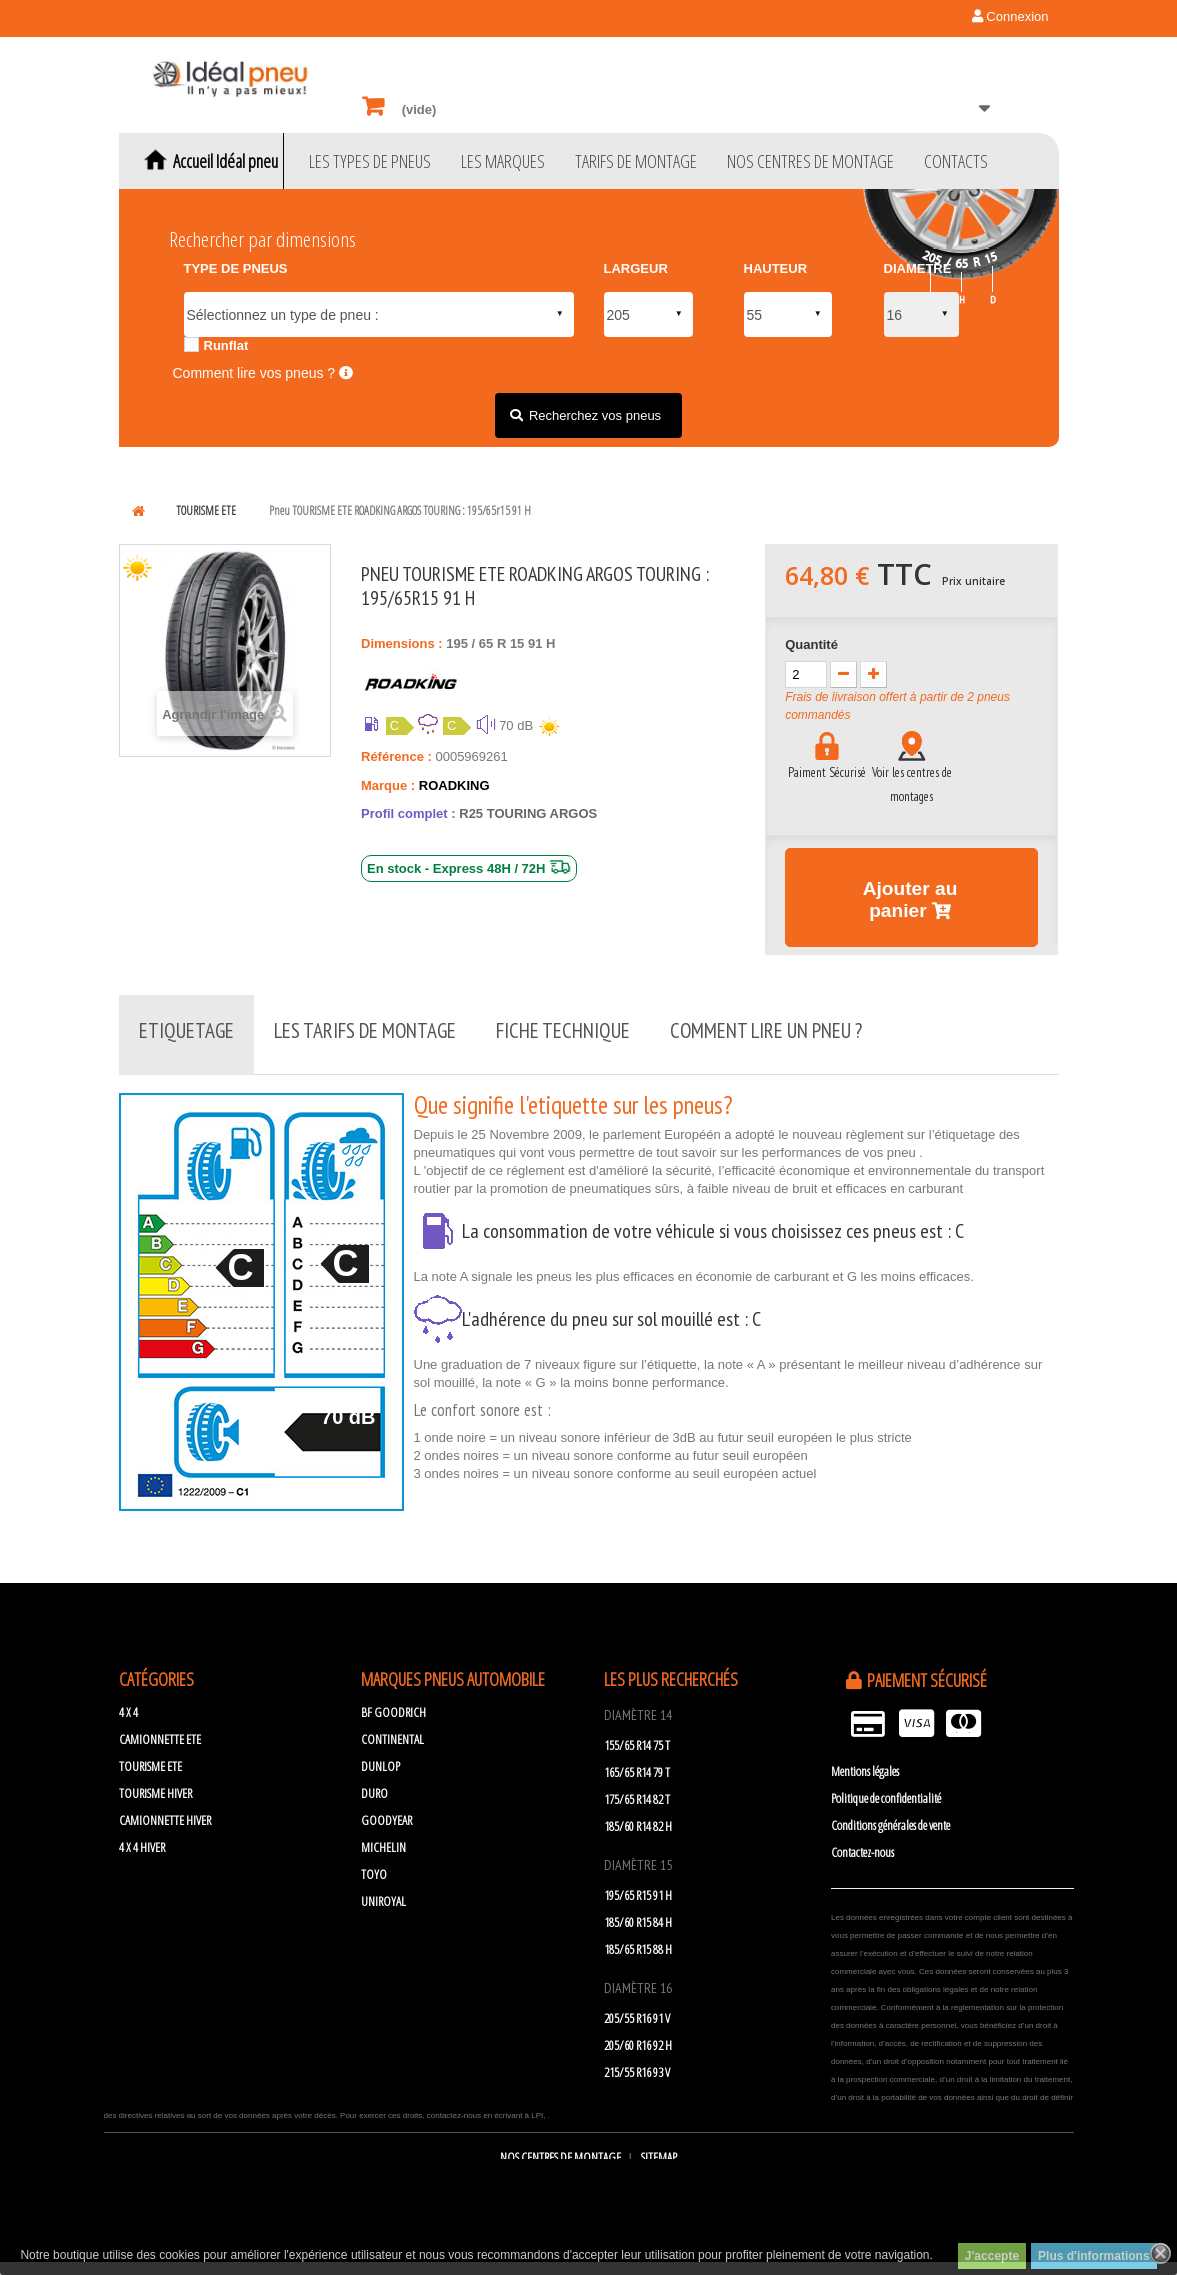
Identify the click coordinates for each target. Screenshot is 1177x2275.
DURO (374, 1784)
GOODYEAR (386, 1811)
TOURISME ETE (150, 1757)
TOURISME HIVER (155, 1784)
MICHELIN (383, 1838)
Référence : (396, 756)
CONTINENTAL (392, 1730)
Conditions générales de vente (890, 1816)
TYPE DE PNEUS (236, 268)
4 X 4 (128, 1703)
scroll (1107, 2205)
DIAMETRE (918, 268)
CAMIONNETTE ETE (160, 1730)
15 (519, 643)
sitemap (659, 2148)
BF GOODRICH (393, 1703)
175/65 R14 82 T (637, 1790)
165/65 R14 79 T (637, 1763)
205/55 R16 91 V (637, 2009)
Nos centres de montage (561, 2148)
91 (537, 643)
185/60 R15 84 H (638, 1913)
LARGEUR (636, 268)
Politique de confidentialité (886, 1789)
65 (488, 643)
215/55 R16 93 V (637, 2063)
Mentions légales (865, 1762)
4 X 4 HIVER (142, 1838)
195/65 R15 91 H (638, 1886)
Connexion (1010, 16)
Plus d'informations (1094, 2256)
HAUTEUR (776, 268)
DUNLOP (380, 1757)
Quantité (811, 644)
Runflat (226, 345)
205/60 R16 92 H (638, 2036)
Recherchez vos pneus (595, 415)
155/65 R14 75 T (637, 1736)
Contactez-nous (862, 1843)
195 (458, 643)
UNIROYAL (383, 1892)
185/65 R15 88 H (638, 1940)
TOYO (374, 1865)
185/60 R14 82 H (638, 1817)
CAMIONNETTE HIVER (165, 1811)
